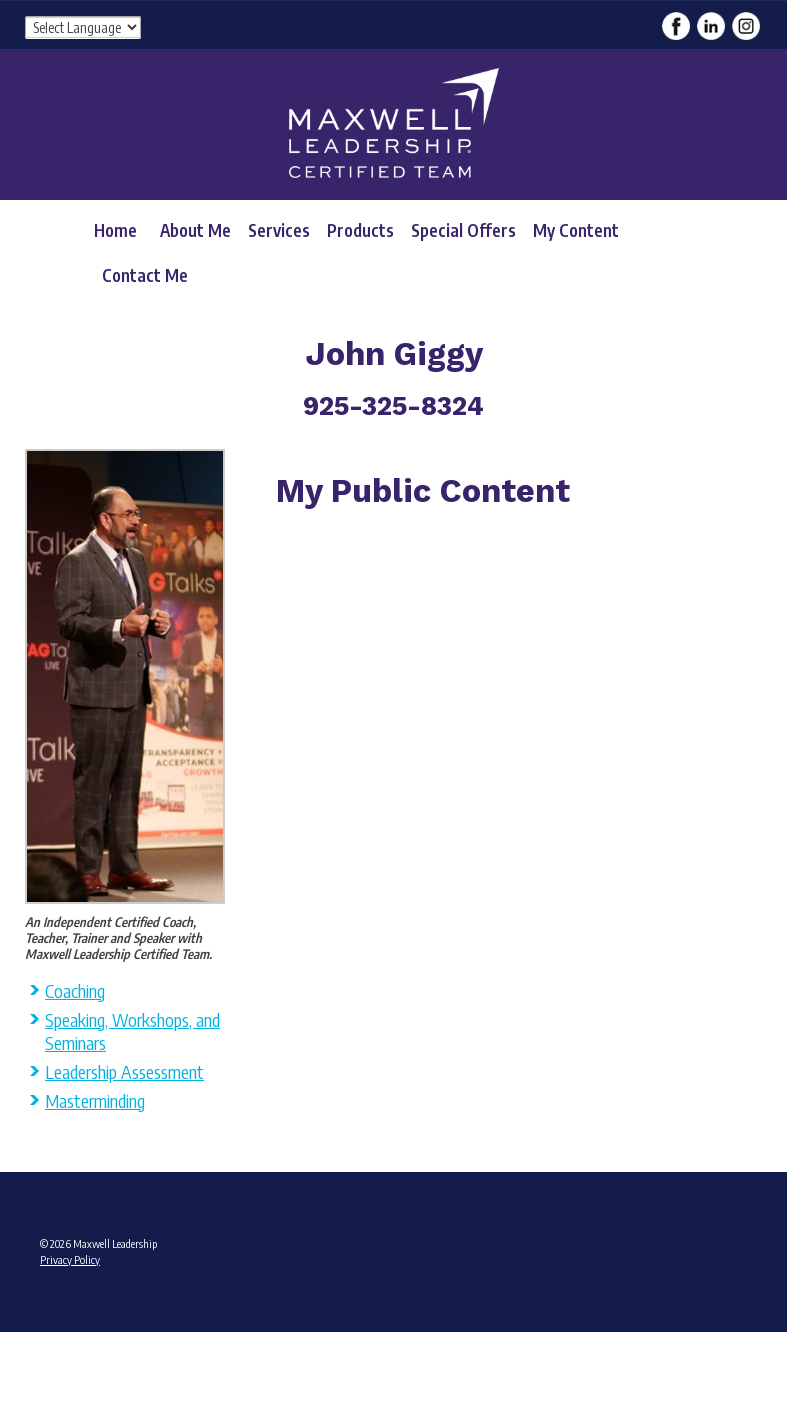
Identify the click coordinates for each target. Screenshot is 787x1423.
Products (360, 230)
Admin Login (67, 1337)
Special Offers (463, 230)
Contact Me (145, 275)
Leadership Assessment (124, 1071)
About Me (195, 230)
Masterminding (95, 1100)
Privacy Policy (70, 1259)
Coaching (75, 990)
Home (115, 230)
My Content (576, 230)
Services (279, 230)
